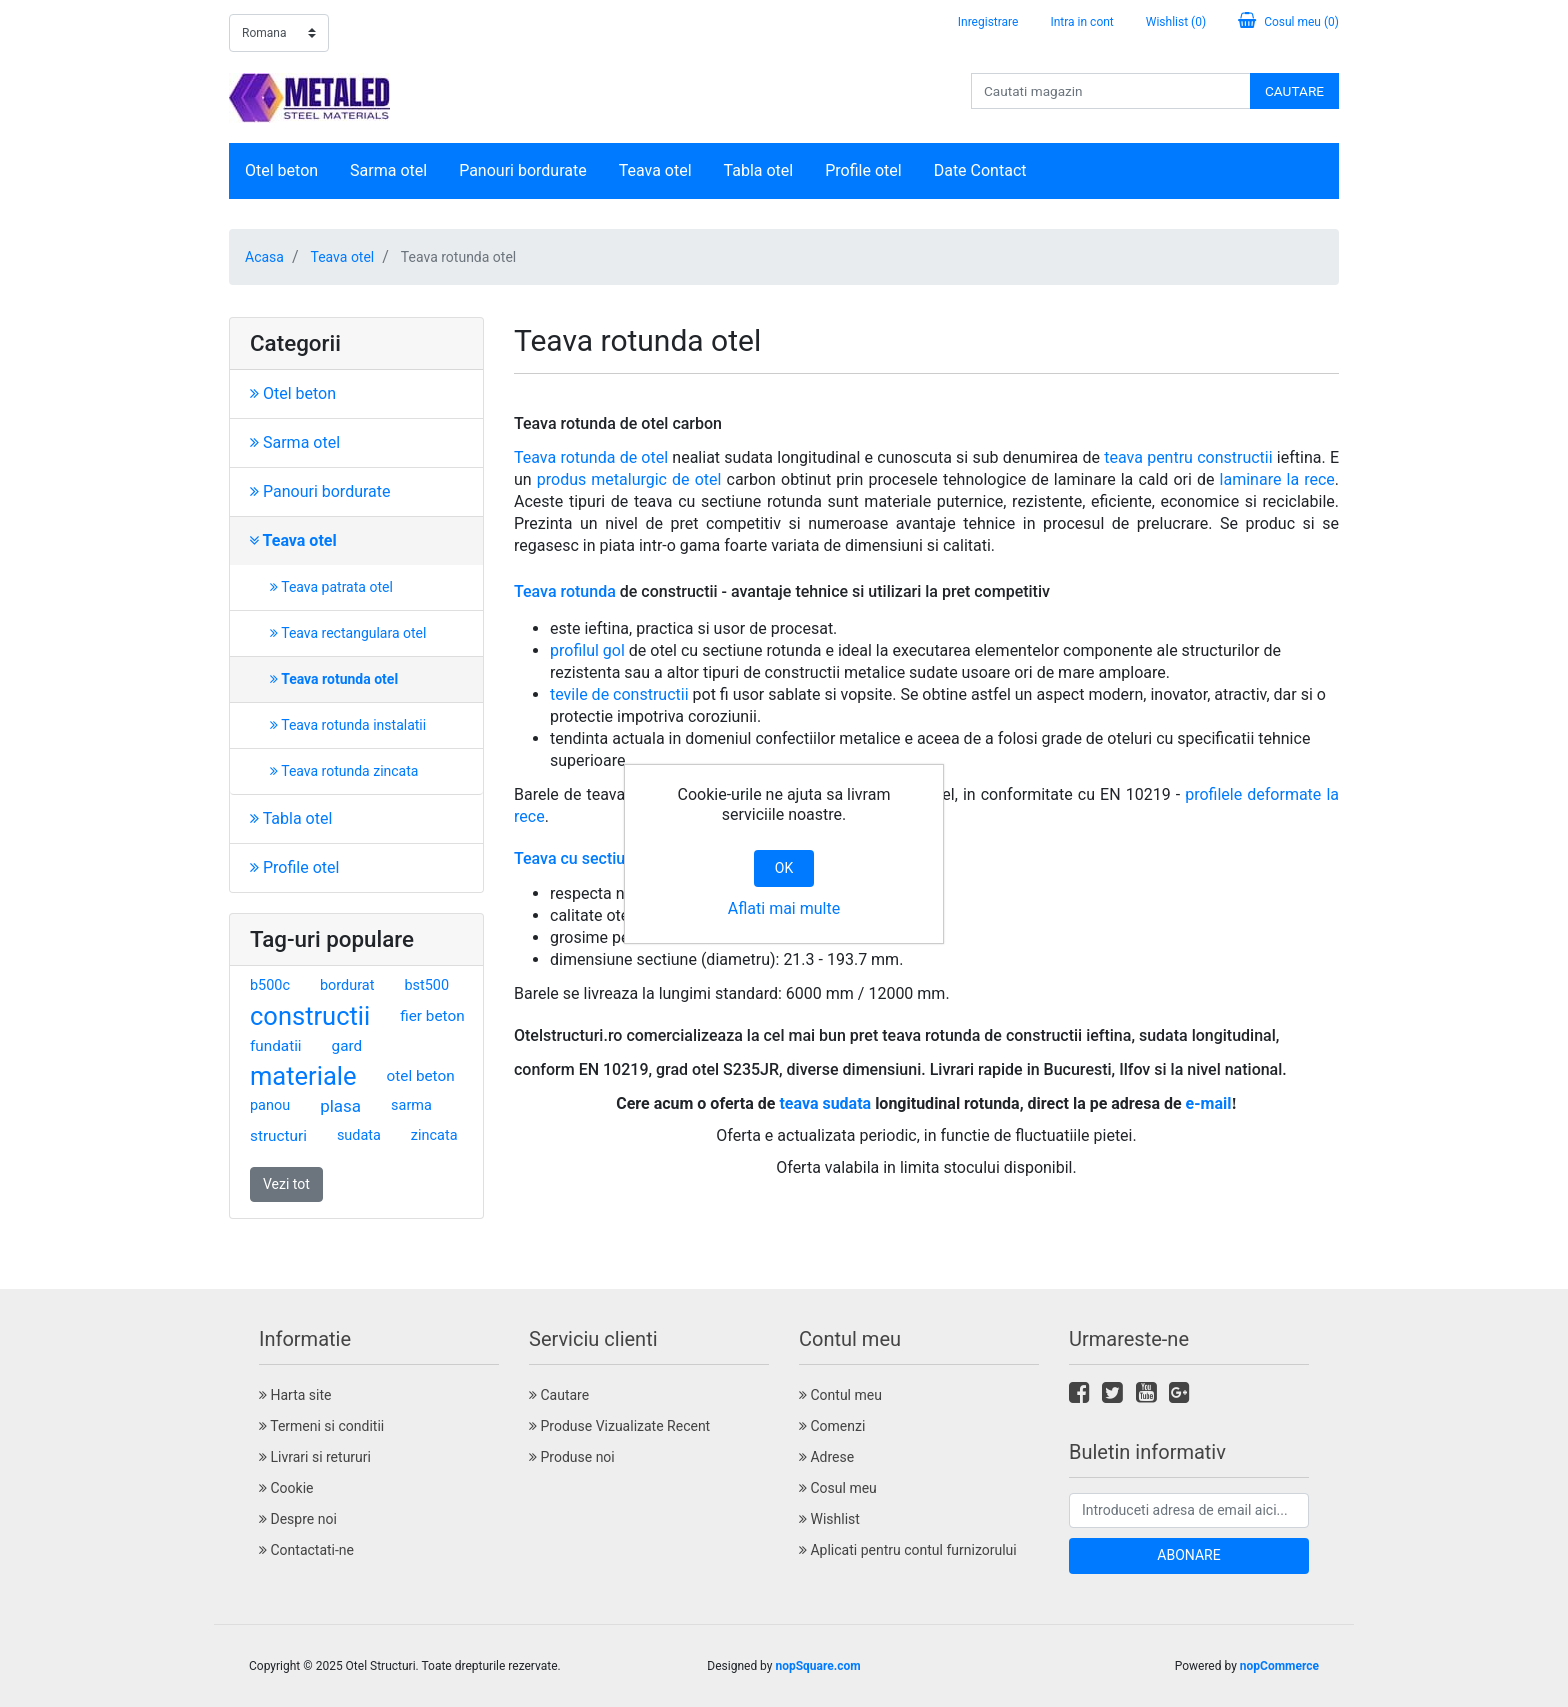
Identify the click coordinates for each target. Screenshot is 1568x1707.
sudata (359, 1135)
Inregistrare (988, 22)
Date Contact (980, 170)
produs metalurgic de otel (629, 479)
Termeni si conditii (321, 1426)
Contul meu (840, 1395)
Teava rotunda (565, 591)
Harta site (295, 1395)
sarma (411, 1105)
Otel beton (281, 170)
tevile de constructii (619, 694)
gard (347, 1046)
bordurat (347, 985)
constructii (310, 1016)
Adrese (826, 1457)
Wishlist (829, 1519)
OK (784, 868)
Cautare (559, 1395)
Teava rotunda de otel (591, 457)
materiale (303, 1076)
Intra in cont (1081, 22)
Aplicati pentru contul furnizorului (908, 1550)
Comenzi (832, 1426)
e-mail (1209, 1103)
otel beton (421, 1076)
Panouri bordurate (523, 170)
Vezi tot (286, 1184)
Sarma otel (388, 170)
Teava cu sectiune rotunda (608, 858)
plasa (340, 1106)
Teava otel (655, 170)
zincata (434, 1135)
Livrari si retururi (315, 1457)
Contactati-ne (306, 1550)
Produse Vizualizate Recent (619, 1426)
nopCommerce (1279, 1666)
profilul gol (587, 650)
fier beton (432, 1016)
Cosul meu (838, 1488)
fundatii (276, 1046)
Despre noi (298, 1519)
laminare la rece (1277, 479)
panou (270, 1105)
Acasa (264, 257)
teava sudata (825, 1103)
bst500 (426, 985)
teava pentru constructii (1188, 457)
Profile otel (863, 170)
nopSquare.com (817, 1666)
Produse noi (572, 1457)
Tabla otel (759, 170)
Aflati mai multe (784, 908)
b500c (270, 985)
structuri (278, 1136)
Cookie (286, 1488)
